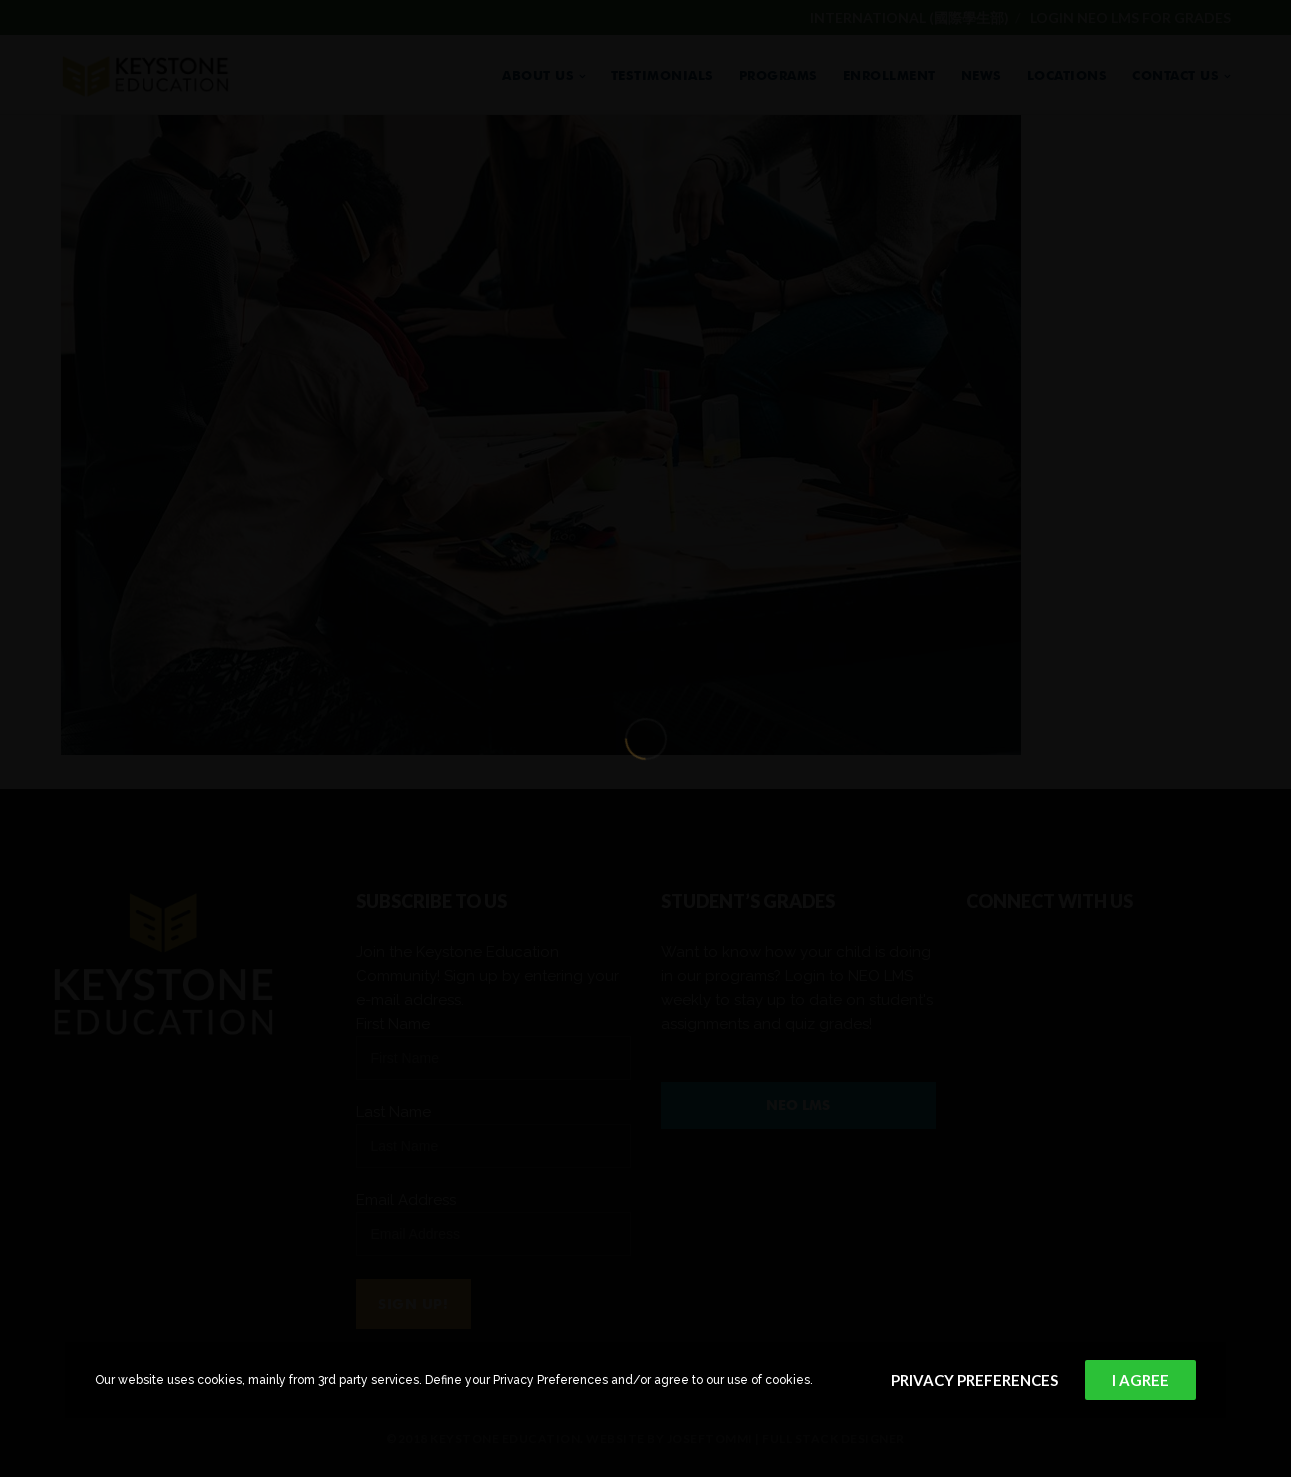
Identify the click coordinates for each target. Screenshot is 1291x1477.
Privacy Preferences (974, 1380)
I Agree (1140, 1380)
